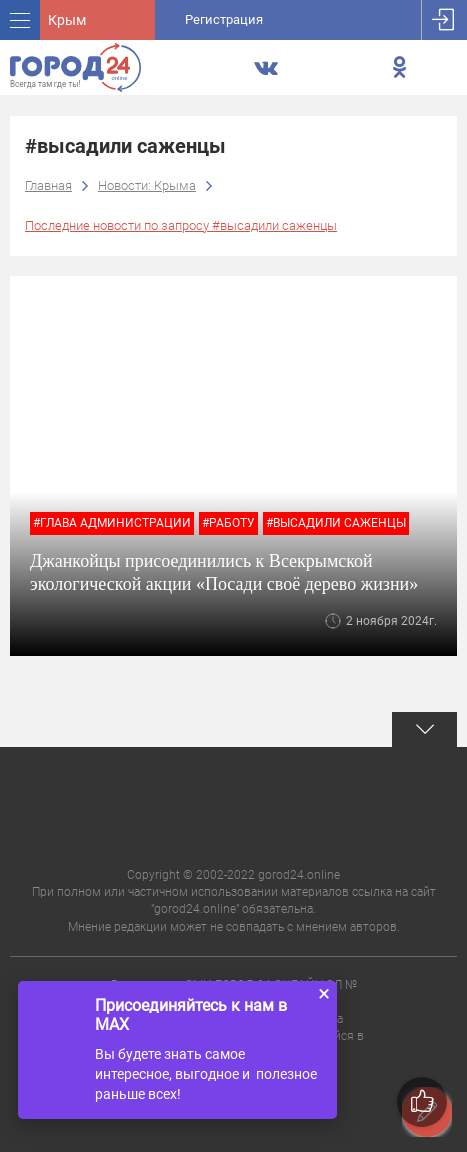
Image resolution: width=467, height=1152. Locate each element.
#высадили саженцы (336, 523)
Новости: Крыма (147, 185)
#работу (228, 523)
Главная (48, 185)
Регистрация (224, 19)
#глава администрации (112, 523)
